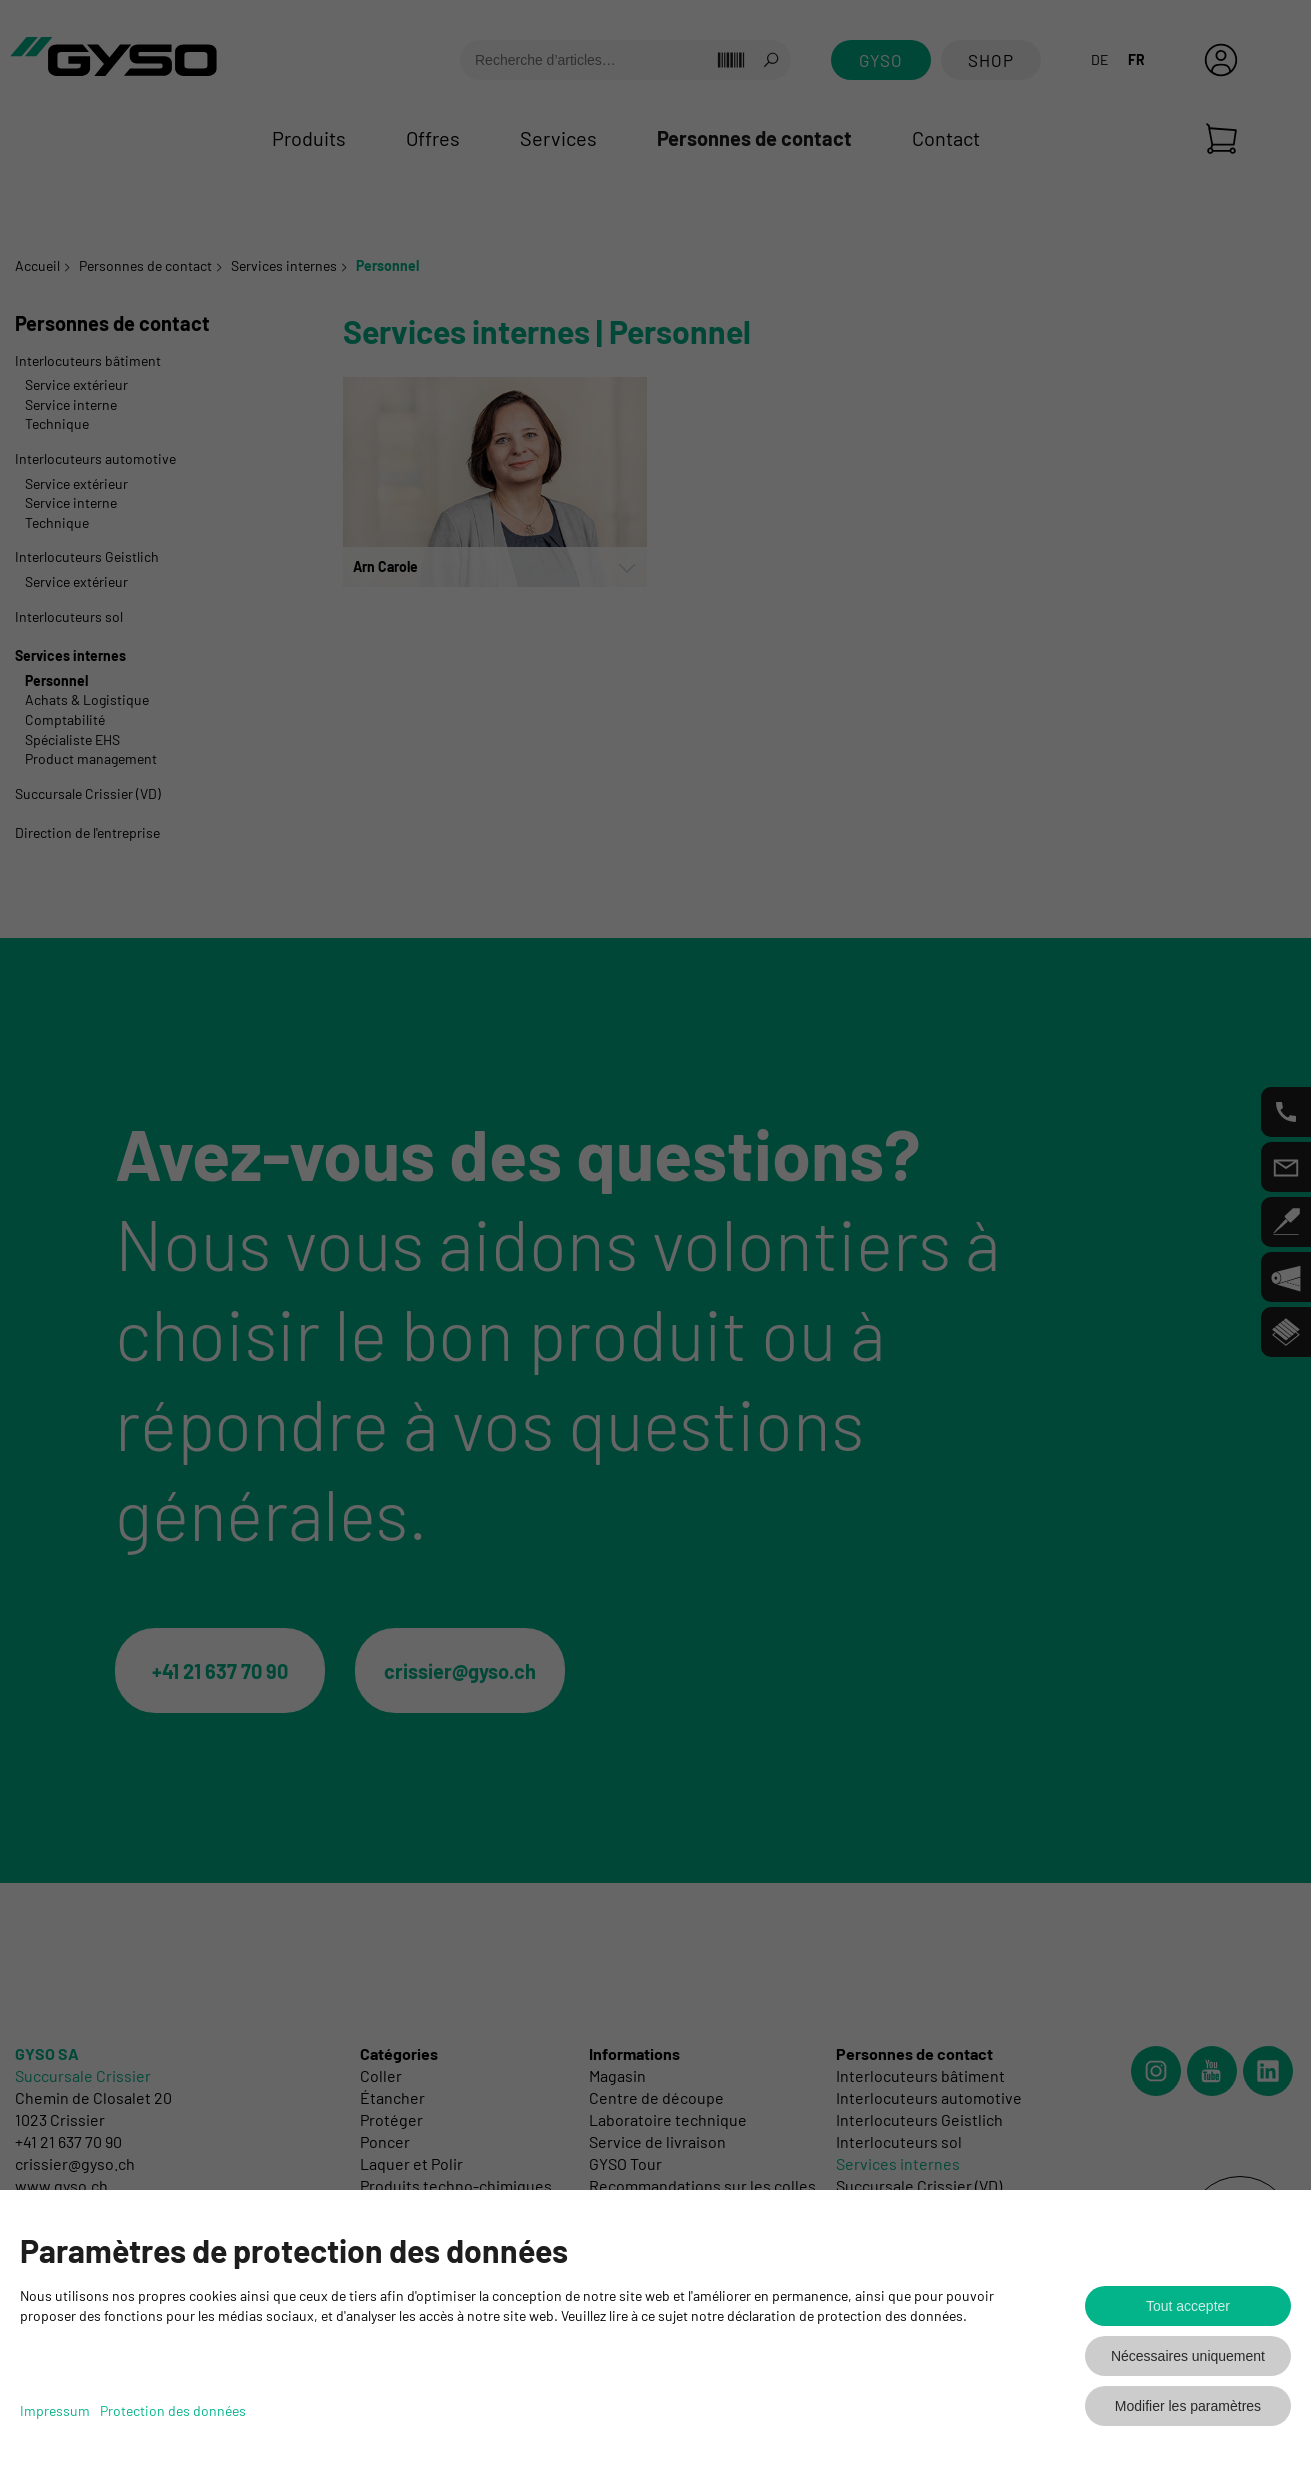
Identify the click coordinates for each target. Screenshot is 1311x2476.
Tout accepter (1188, 2306)
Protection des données (173, 2410)
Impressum (55, 2410)
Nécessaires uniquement (1188, 2356)
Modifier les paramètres (1188, 2406)
